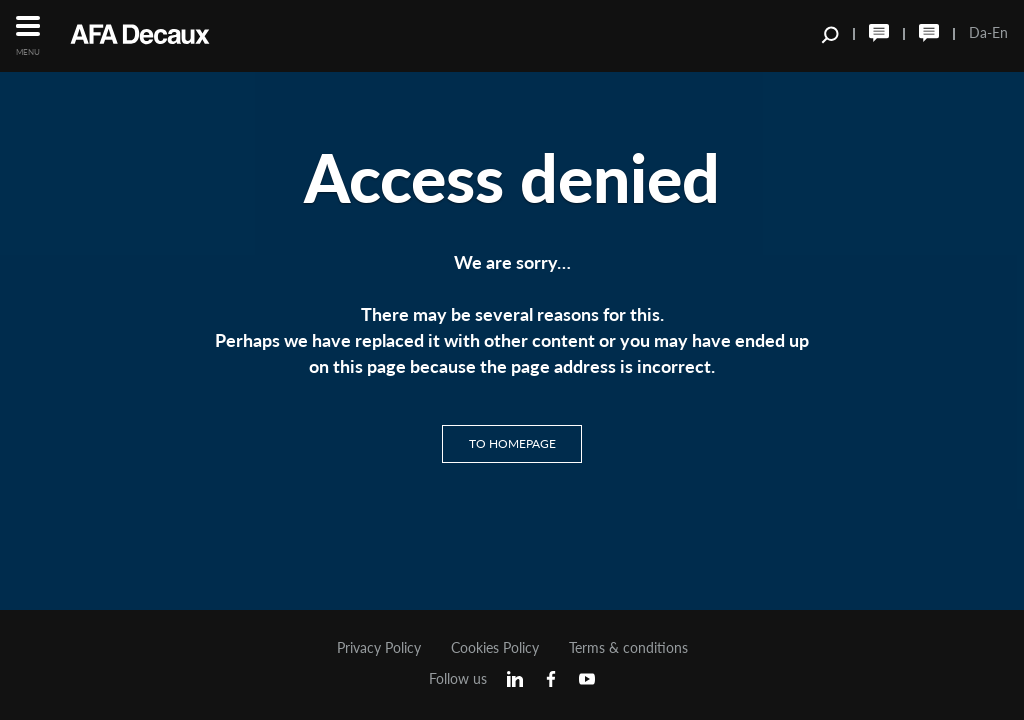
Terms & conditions (628, 648)
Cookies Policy (495, 648)
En (1000, 32)
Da (978, 32)
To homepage (512, 443)
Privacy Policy (379, 648)
